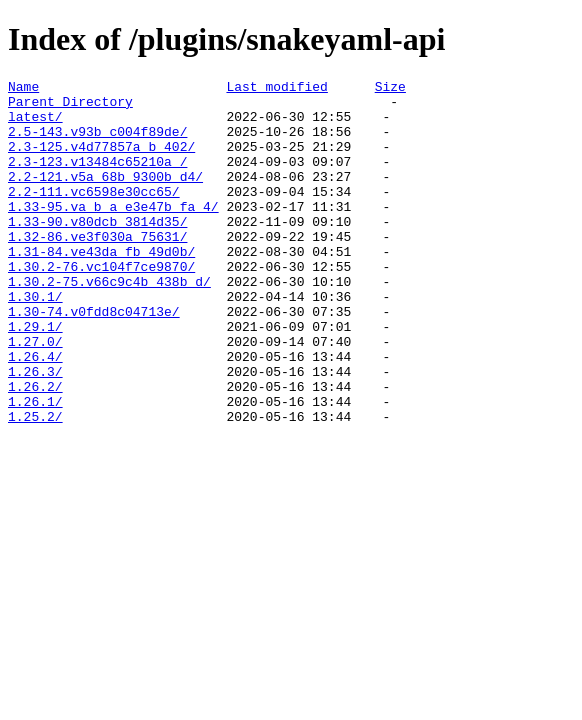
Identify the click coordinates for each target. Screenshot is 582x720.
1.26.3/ (35, 431)
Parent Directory (70, 107)
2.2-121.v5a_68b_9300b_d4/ (105, 197)
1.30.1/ (35, 341)
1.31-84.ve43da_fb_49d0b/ (101, 287)
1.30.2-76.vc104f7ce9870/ (101, 305)
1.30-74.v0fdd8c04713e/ (94, 359)
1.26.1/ (35, 467)
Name (23, 89)
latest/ (35, 125)
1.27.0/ (35, 395)
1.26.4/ (35, 413)
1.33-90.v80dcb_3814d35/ (97, 251)
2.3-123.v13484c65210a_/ (97, 179)
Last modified (276, 89)
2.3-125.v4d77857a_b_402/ (101, 161)
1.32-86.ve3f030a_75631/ (97, 269)
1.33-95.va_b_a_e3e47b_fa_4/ (113, 233)
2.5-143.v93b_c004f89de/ (97, 143)
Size (390, 89)
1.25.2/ (35, 485)
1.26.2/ (35, 449)
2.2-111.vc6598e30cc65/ (94, 215)
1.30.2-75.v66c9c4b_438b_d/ (109, 323)
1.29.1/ (35, 377)
